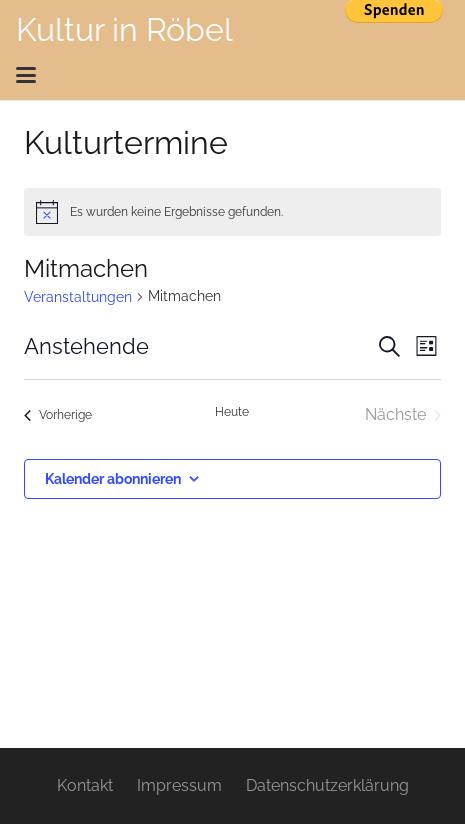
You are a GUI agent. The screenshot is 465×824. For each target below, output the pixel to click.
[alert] (232, 212)
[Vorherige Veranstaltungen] (58, 415)
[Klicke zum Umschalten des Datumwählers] (86, 346)
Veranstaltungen (78, 297)
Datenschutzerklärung (327, 785)
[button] (226, 75)
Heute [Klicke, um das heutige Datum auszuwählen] (232, 412)
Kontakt (85, 785)
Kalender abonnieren (113, 479)
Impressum (179, 785)
